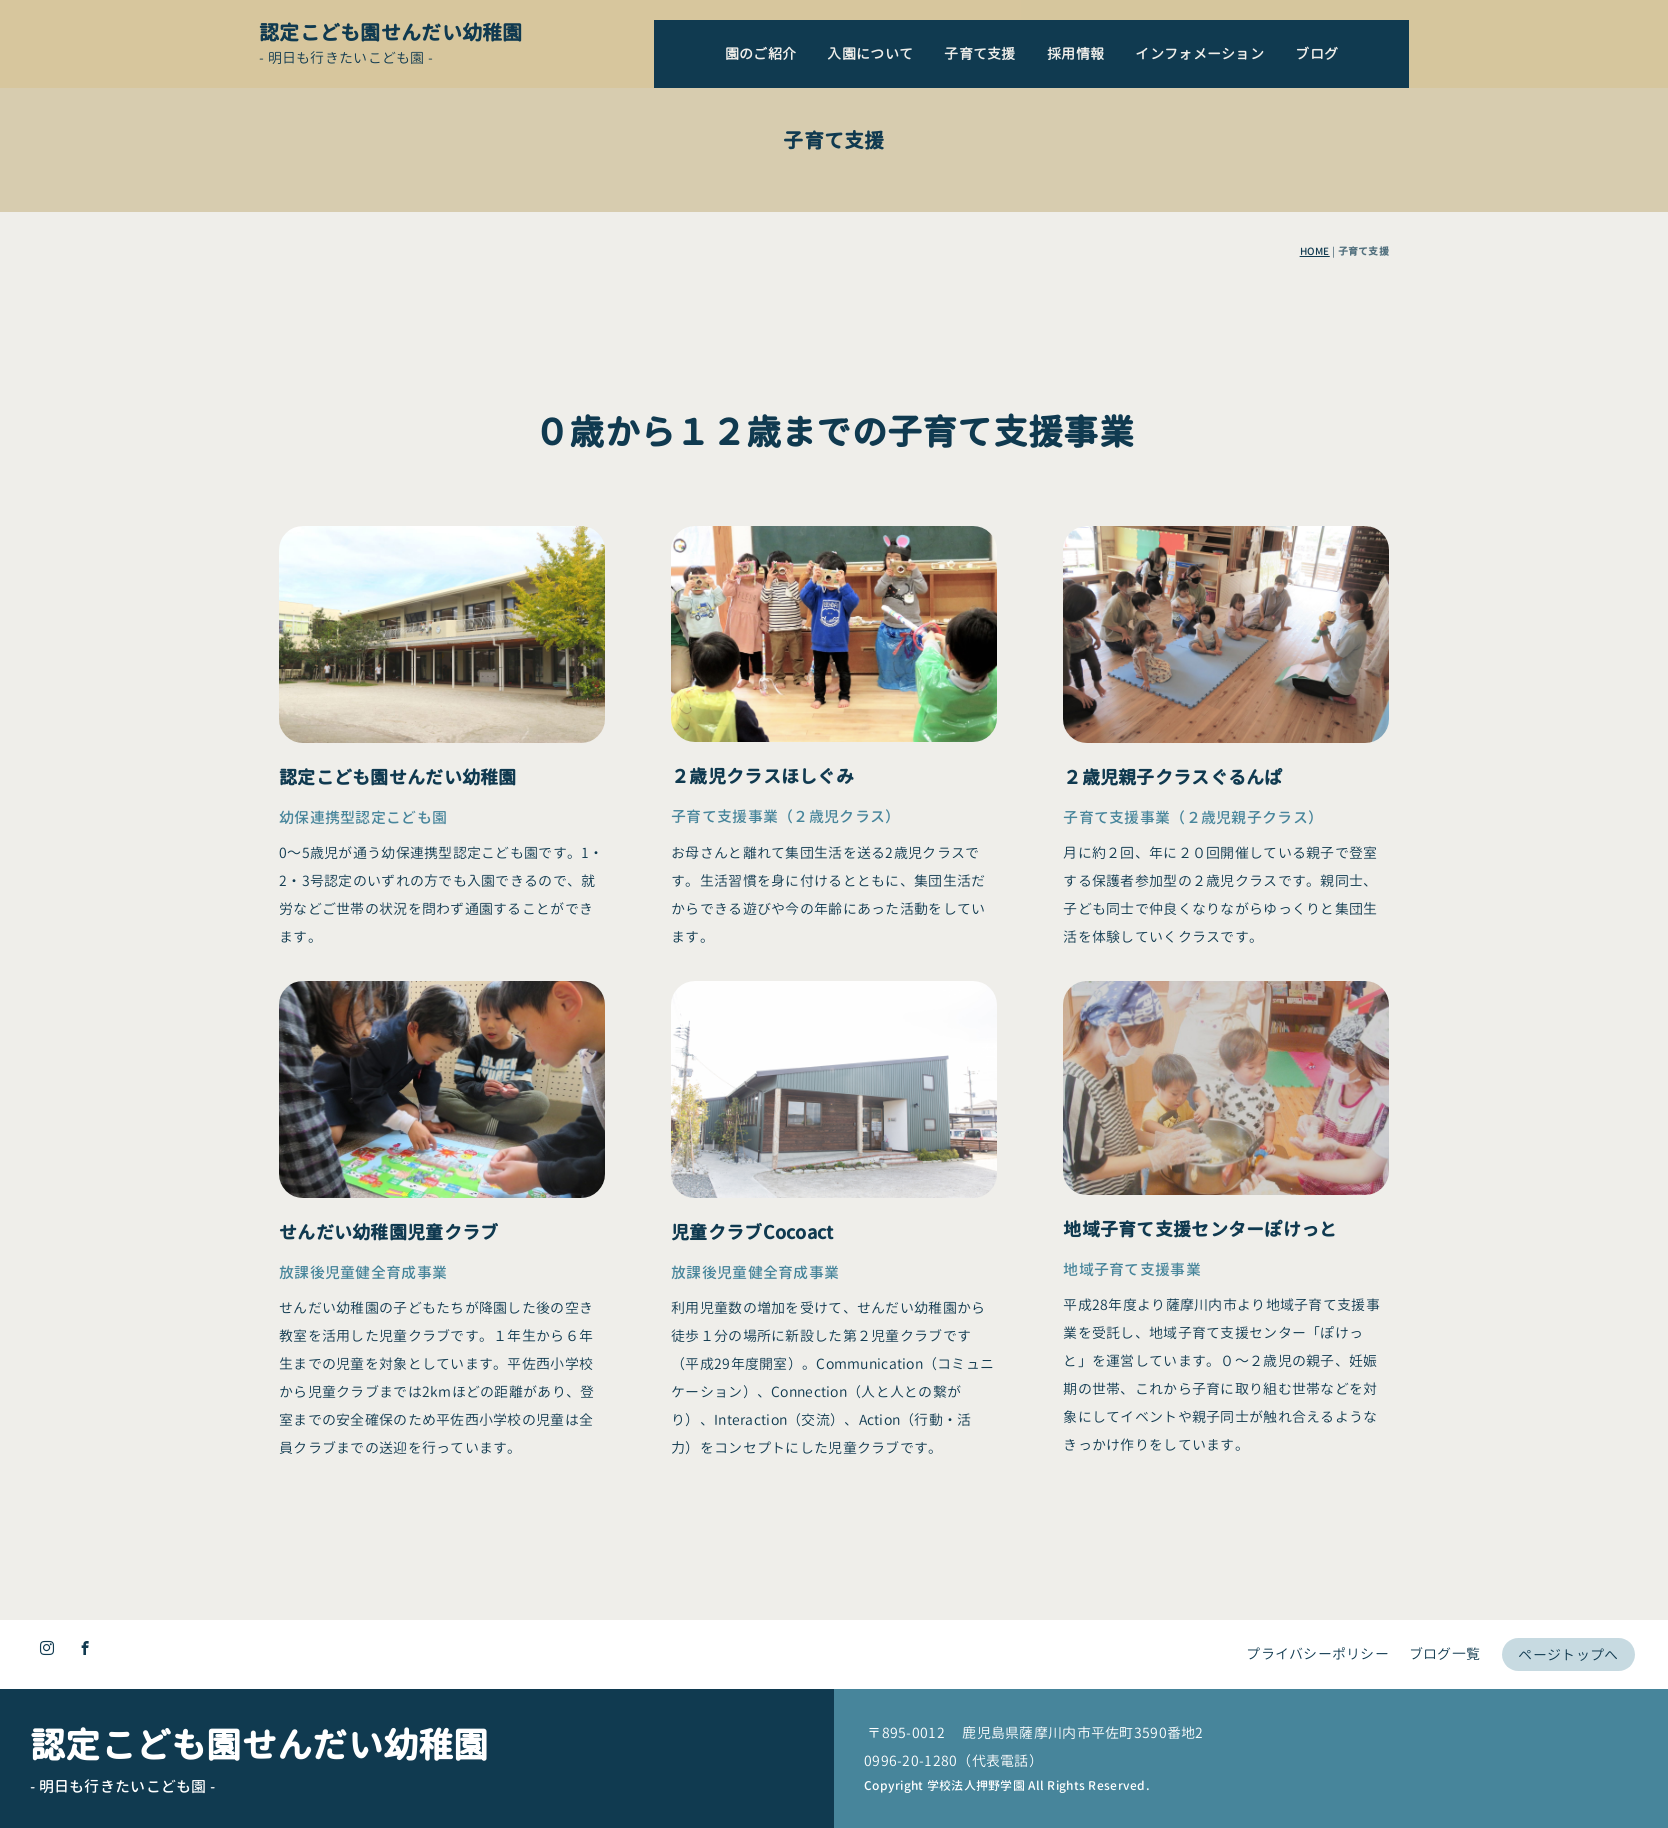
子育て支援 (979, 53)
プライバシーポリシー (1310, 1642)
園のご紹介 (760, 53)
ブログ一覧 (1438, 1642)
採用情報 (1075, 53)
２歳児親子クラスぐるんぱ (1172, 1162)
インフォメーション (1199, 53)
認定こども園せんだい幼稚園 (391, 32)
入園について (870, 53)
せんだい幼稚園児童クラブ (388, 1480)
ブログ (1316, 53)
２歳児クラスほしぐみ (762, 1092)
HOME (1315, 251)
